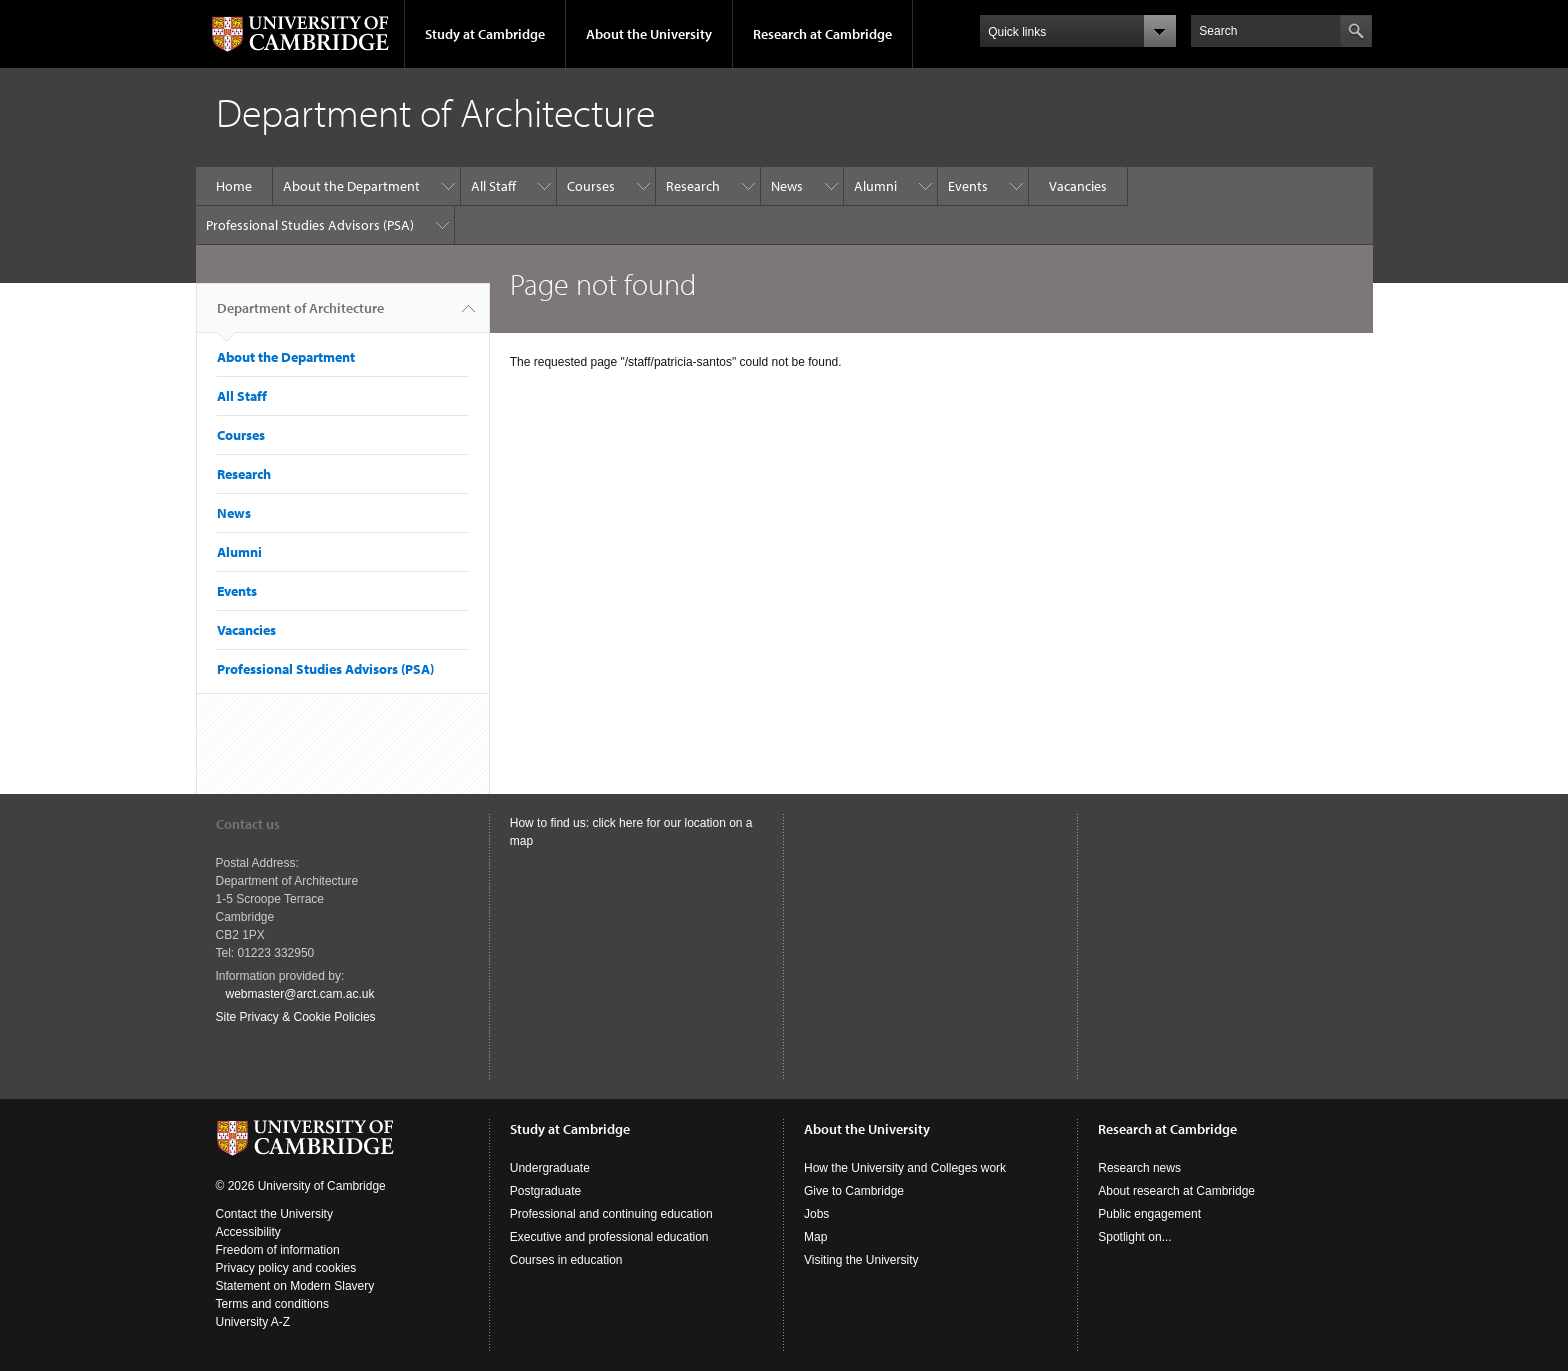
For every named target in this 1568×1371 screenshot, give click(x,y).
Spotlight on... (1134, 1237)
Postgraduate (545, 1191)
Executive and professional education (609, 1237)
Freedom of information (278, 1250)
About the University (649, 34)
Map (815, 1237)
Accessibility (248, 1232)
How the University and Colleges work (905, 1168)
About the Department (351, 186)
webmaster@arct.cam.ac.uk (300, 994)
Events (968, 186)
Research (693, 186)
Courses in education (566, 1260)
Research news (1139, 1168)
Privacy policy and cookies (286, 1268)
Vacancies (1078, 186)
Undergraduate (550, 1168)
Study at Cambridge (485, 34)
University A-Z (253, 1322)
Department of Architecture (300, 316)
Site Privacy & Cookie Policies (296, 1017)
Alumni (875, 186)
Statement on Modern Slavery (295, 1286)
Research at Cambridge (822, 34)
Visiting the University (861, 1260)
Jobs (816, 1214)
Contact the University (274, 1214)
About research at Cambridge (1176, 1191)
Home (234, 186)
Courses (591, 186)
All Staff (493, 186)
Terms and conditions (272, 1304)
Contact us (248, 824)
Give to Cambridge (854, 1191)
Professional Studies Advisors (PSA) (310, 225)
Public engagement (1149, 1214)
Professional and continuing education (611, 1214)
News (787, 186)
